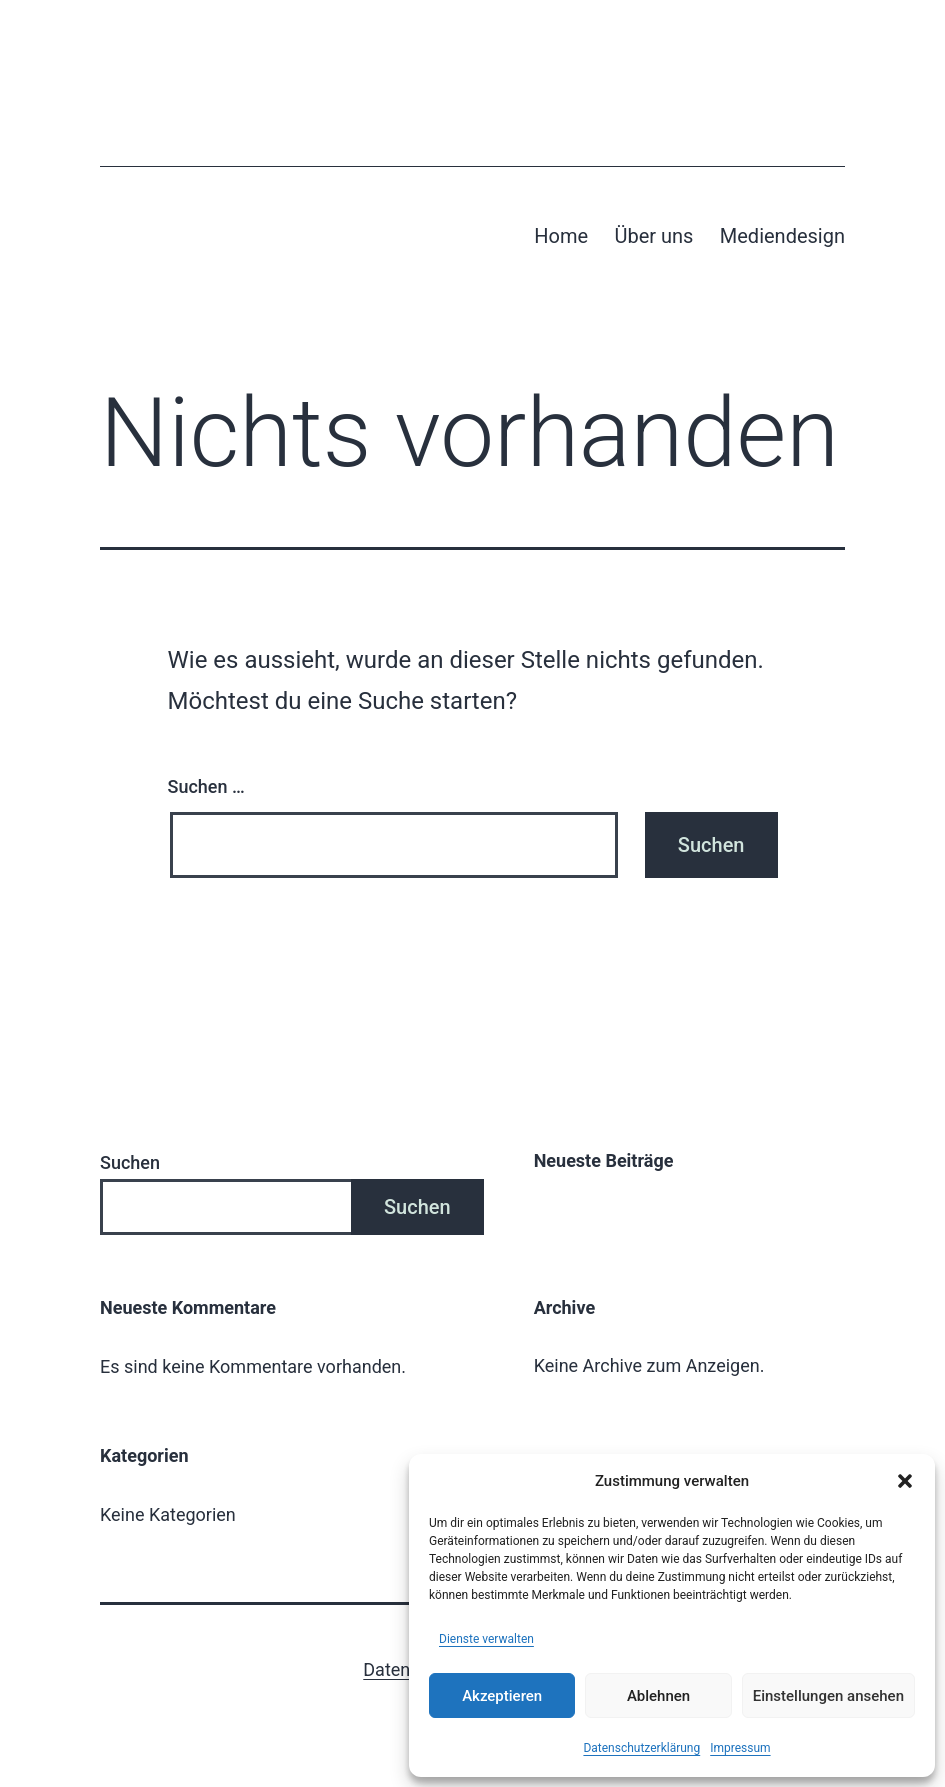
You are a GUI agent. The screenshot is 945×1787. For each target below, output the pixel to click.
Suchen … (206, 786)
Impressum (740, 1748)
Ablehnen (658, 1696)
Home (561, 236)
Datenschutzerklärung (641, 1748)
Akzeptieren (502, 1696)
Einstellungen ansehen (828, 1696)
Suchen (130, 1162)
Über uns (653, 236)
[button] (905, 1481)
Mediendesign (782, 236)
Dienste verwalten (486, 1639)
